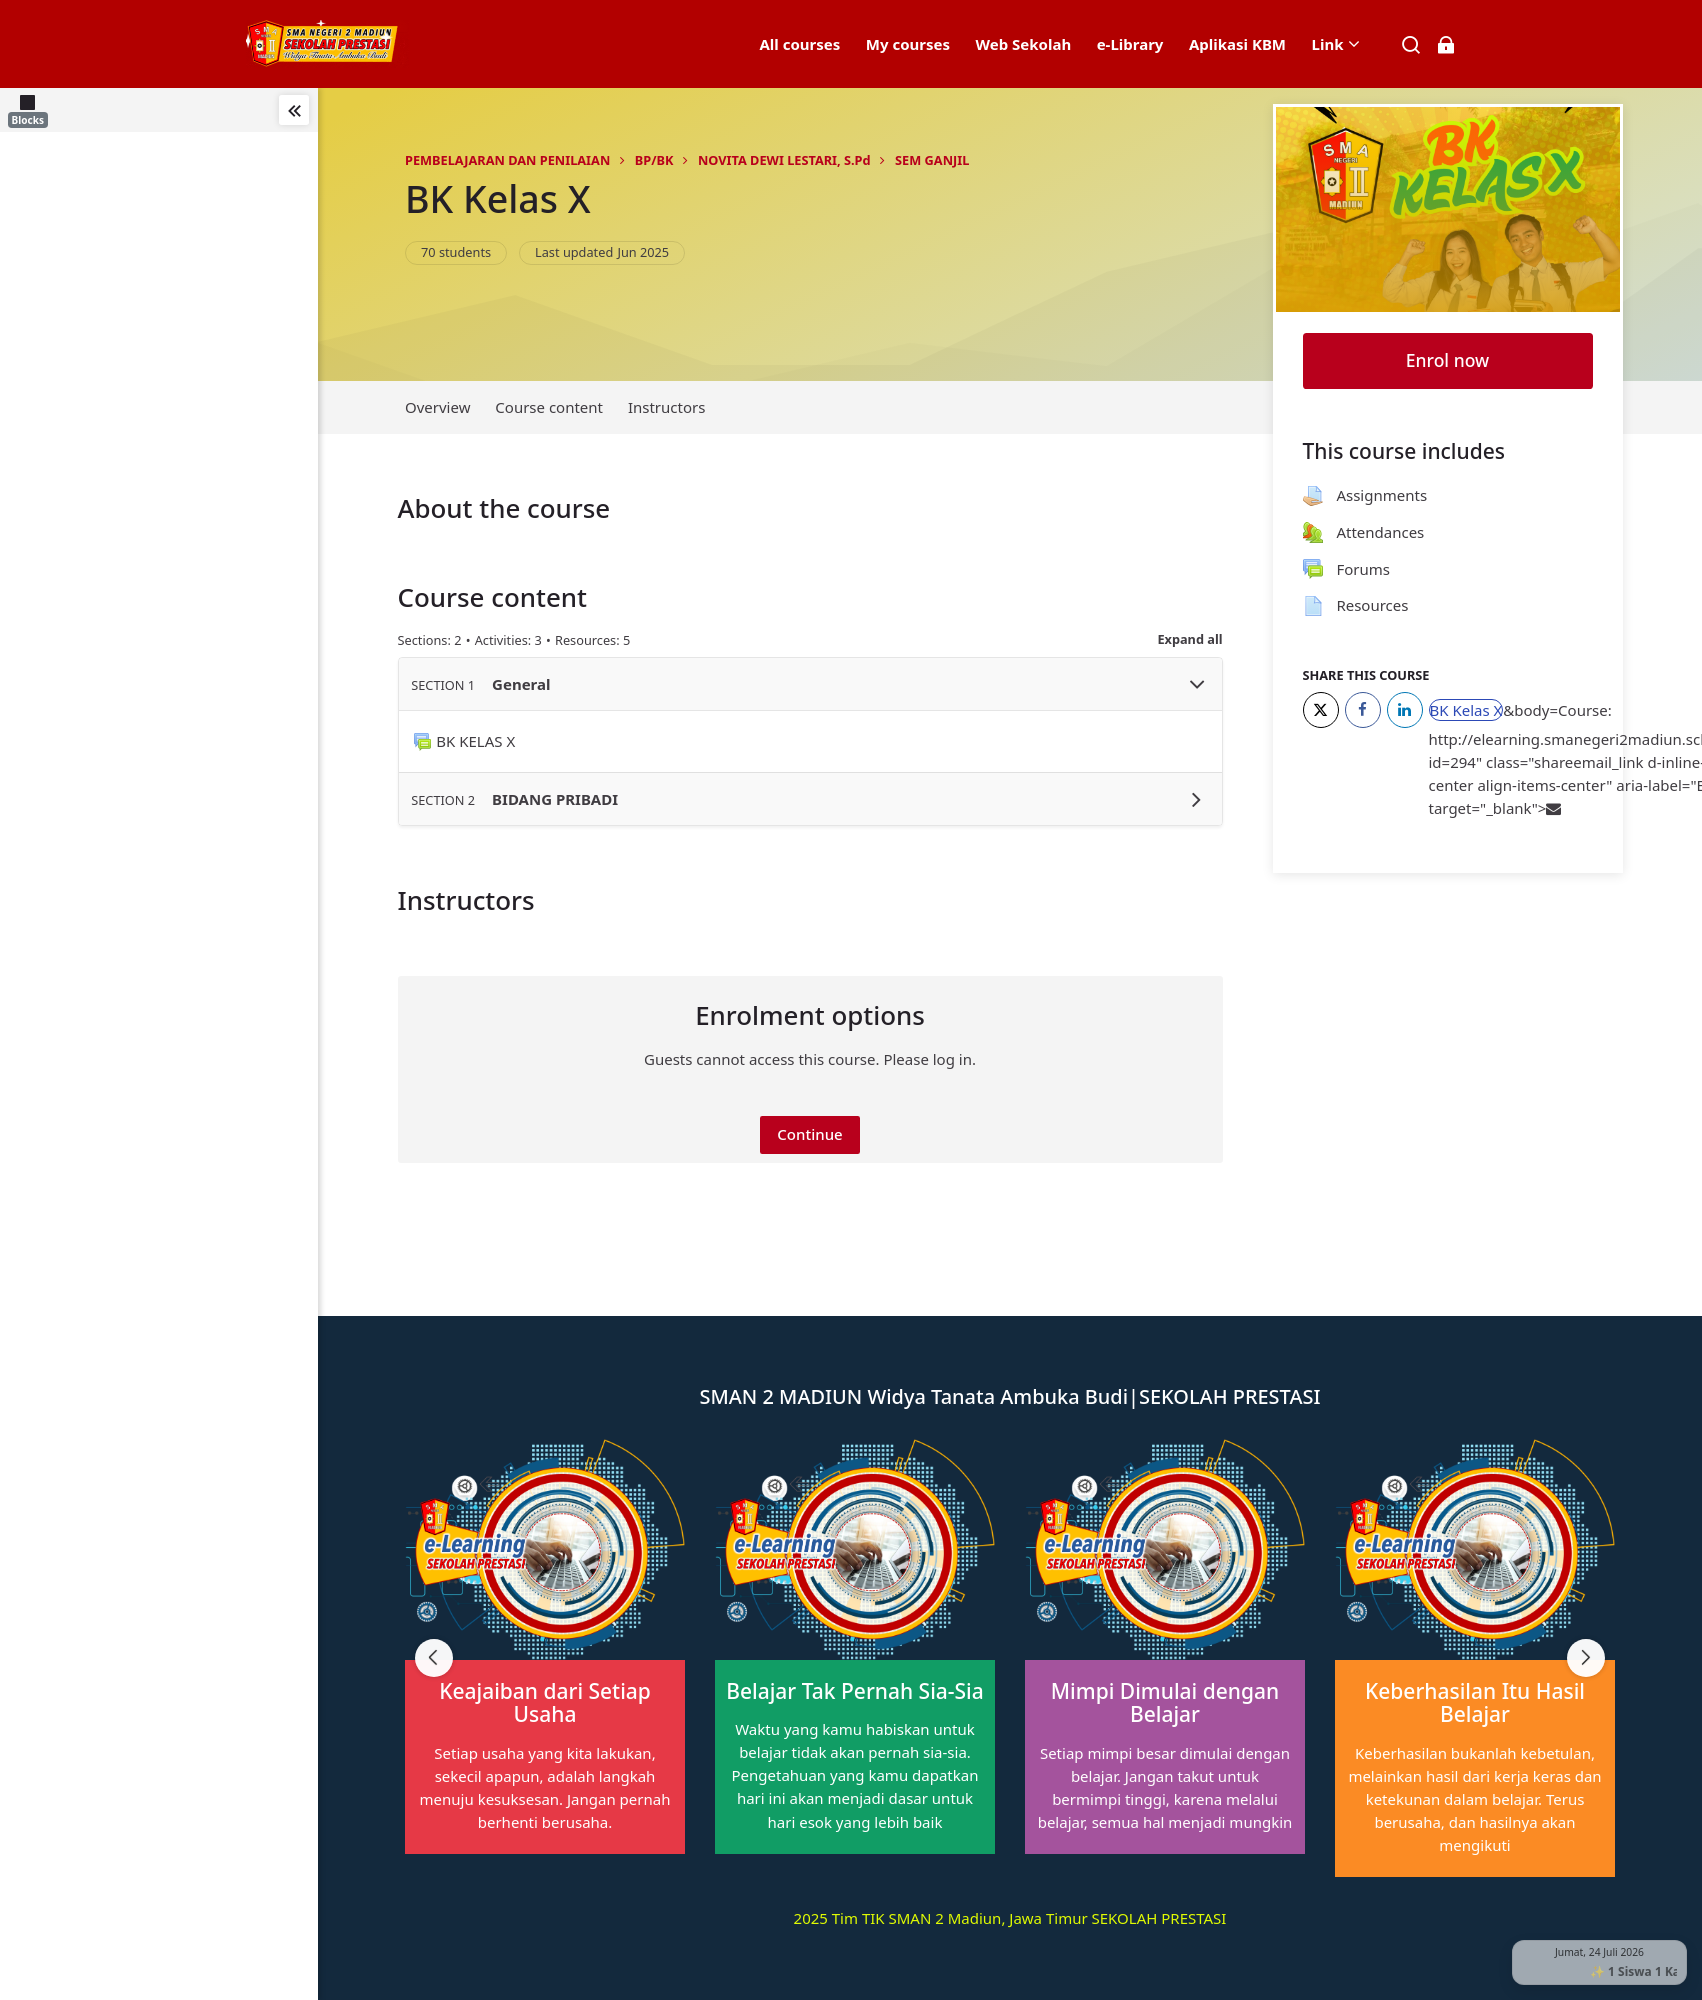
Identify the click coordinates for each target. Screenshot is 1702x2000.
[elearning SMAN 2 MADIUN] (327, 44)
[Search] (1411, 44)
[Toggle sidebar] (294, 110)
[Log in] (1445, 44)
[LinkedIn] (1405, 710)
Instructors (667, 407)
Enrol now (1447, 360)
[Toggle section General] (1197, 684)
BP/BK (654, 160)
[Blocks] (32, 109)
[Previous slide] (434, 1658)
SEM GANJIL (932, 160)
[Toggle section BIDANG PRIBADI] (1197, 799)
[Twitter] (1321, 710)
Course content (549, 407)
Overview (437, 407)
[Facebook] (1363, 710)
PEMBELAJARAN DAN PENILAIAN (507, 160)
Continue (809, 1134)
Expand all (1189, 639)
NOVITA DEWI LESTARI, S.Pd (784, 160)
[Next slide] (1586, 1658)
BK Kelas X (498, 198)
